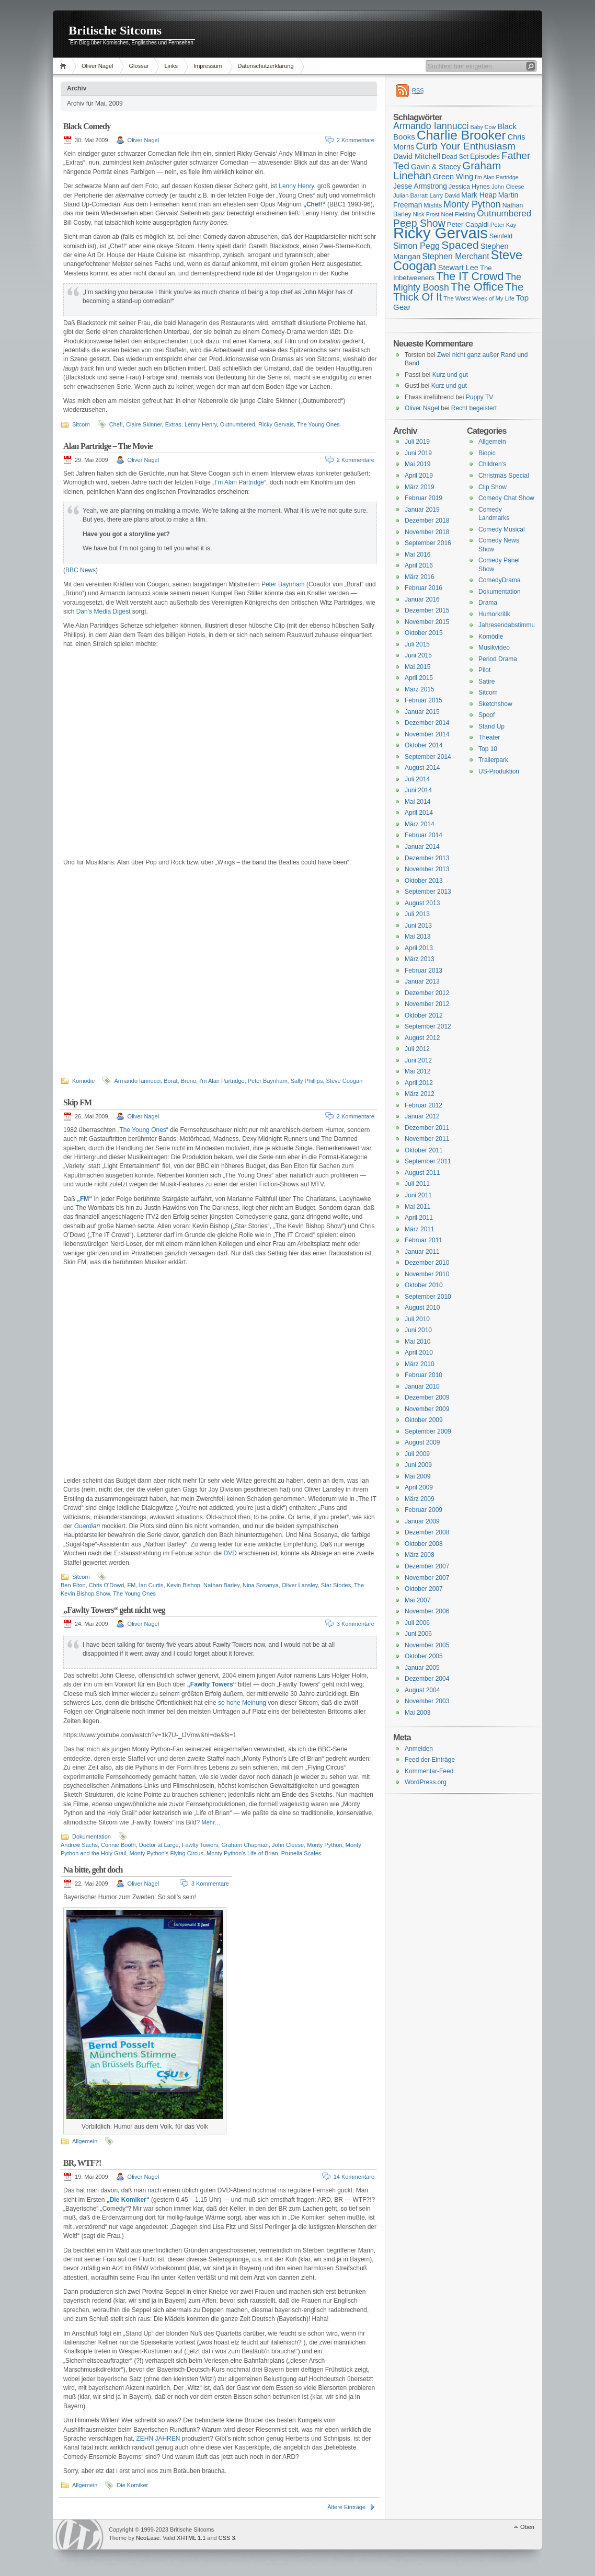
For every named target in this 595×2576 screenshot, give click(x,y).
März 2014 (419, 824)
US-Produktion (498, 771)
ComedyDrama (499, 580)
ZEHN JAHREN (158, 2438)
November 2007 (427, 1577)
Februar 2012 (423, 1105)
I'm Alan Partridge (221, 1081)
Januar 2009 (422, 1521)
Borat (170, 1081)
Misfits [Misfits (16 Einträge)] (433, 205)
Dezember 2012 (427, 993)
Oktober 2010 (424, 1285)
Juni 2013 (418, 925)
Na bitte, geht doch (93, 1869)
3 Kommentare (355, 1624)
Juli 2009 (417, 1454)
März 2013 (419, 959)
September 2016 (428, 543)
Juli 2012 (417, 1049)
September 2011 (428, 1161)
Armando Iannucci (137, 1081)
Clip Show (492, 487)
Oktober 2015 (424, 633)
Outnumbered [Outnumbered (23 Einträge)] (504, 213)
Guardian (87, 1526)
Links (171, 66)
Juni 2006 (418, 1633)
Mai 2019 (417, 464)
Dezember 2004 (427, 1678)
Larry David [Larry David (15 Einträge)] (444, 195)
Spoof (486, 715)
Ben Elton (73, 1585)
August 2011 (422, 1172)
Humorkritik (494, 614)
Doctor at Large (159, 1845)
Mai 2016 (417, 554)
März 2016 (419, 577)
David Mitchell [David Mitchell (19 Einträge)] (416, 156)
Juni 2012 (418, 1060)
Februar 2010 (423, 1375)
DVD (230, 1553)
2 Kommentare (355, 140)
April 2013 (419, 948)
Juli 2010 (417, 1319)
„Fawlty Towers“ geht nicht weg (114, 1609)
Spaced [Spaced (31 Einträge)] (460, 245)
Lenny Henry (296, 186)
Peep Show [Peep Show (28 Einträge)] (419, 223)
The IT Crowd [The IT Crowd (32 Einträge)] (470, 276)
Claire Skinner (144, 424)
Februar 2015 (423, 700)
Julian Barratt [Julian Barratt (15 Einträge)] (410, 195)
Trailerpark (493, 760)
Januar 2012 (422, 1116)
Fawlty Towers (200, 1845)
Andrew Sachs (79, 1845)
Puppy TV (479, 397)
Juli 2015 (417, 644)
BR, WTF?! (82, 2162)
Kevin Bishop (183, 1585)
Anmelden (419, 1748)
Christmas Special (503, 475)
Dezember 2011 (427, 1127)
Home (64, 66)
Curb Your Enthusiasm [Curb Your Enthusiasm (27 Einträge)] (466, 146)
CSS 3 (227, 2538)
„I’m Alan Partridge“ (239, 482)
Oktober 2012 (424, 1015)
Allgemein (84, 2141)
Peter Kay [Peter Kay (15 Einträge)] (503, 225)
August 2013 (422, 903)
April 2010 (419, 1352)
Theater (489, 737)
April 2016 (419, 565)
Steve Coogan (344, 1081)
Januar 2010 (422, 1386)
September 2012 (428, 1026)
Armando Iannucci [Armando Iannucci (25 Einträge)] (431, 126)
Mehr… (211, 1822)
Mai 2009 (417, 1476)
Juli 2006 (417, 1622)
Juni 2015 (418, 655)
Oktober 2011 (424, 1150)
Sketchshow (495, 704)
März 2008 (419, 1554)
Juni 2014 (418, 790)
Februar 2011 (423, 1240)
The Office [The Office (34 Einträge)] (477, 286)
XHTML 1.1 (191, 2538)
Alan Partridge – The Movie (108, 446)
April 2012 (419, 1083)
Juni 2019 (418, 453)
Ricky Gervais (276, 424)
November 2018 (427, 532)
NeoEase (147, 2538)
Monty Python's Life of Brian (242, 1853)
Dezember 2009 (427, 1397)
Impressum (207, 66)
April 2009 (419, 1487)
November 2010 (427, 1274)
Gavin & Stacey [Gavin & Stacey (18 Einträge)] (436, 167)
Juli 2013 (417, 914)
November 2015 (427, 622)
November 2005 (427, 1645)
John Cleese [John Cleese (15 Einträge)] (507, 186)
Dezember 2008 (427, 1532)
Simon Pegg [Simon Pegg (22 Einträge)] (416, 245)
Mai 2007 (417, 1600)
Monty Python (324, 1845)
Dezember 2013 (427, 858)
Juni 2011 (418, 1195)
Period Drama (497, 659)
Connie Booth (118, 1845)
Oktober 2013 (424, 880)
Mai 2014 (417, 801)
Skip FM (77, 1102)
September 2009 (428, 1431)
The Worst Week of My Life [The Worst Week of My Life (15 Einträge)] (478, 298)
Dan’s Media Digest (103, 611)
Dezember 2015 (427, 610)
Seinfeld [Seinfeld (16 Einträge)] (500, 236)
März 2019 (419, 487)
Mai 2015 (417, 667)
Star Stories (336, 1585)
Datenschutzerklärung (266, 66)
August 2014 (422, 767)
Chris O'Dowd (106, 1585)
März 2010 (419, 1364)
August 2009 (422, 1442)
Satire (486, 681)
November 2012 (427, 1004)
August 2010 (422, 1307)
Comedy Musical (501, 529)
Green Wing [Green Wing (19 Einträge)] (453, 176)
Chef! (116, 424)
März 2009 (419, 1499)
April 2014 (419, 812)
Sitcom (81, 424)
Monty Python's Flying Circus (166, 1853)
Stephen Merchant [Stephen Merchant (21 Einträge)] (455, 256)
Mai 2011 (417, 1206)
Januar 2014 (422, 846)
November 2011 (427, 1138)
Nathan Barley (221, 1585)
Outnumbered (237, 424)
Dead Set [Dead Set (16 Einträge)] (455, 156)
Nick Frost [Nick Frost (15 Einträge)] (426, 214)
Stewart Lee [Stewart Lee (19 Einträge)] (458, 267)
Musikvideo (494, 647)
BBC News (80, 570)
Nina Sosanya (261, 1585)
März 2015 (419, 689)
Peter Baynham (283, 584)
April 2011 (419, 1217)
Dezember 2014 (427, 722)
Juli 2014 (417, 779)
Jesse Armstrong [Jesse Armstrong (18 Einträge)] (420, 186)
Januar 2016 (422, 599)
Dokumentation (91, 1836)
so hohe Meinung (242, 1702)
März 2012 (419, 1094)
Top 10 (487, 749)
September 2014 (428, 756)
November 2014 (427, 734)
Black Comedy (86, 126)
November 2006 (427, 1611)
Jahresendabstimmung (510, 625)
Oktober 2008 (424, 1543)
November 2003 (427, 1701)
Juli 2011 (417, 1183)
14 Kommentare (354, 2177)
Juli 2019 (417, 441)
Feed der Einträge (430, 1759)
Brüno (188, 1081)
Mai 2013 (417, 936)
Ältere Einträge (346, 2507)
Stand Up (491, 726)
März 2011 (419, 1229)
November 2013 (427, 869)
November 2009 (427, 1409)
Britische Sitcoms (115, 30)
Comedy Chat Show (506, 498)
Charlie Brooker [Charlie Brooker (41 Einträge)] (461, 135)
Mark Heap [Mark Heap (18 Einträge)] (479, 195)
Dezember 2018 (427, 520)
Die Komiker (132, 2485)
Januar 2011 (422, 1251)
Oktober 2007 (424, 1588)
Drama (487, 602)
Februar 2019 (423, 498)
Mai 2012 (417, 1071)
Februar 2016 (423, 588)
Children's (492, 464)
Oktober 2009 (424, 1420)
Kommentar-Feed (429, 1771)
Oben (527, 2527)
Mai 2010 (417, 1341)
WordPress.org (426, 1782)
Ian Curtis (151, 1585)
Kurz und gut (450, 374)
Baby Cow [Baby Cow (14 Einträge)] (483, 127)
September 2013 (428, 891)
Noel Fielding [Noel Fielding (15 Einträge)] (458, 214)
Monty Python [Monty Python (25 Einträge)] (472, 204)
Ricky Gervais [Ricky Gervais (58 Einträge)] (440, 232)
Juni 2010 (418, 1330)
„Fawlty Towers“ (211, 1684)
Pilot (484, 670)
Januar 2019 (422, 509)
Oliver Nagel (97, 66)
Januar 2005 (422, 1667)
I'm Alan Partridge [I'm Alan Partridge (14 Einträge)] (497, 177)
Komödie (83, 1081)
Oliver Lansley (300, 1585)
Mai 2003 (417, 1712)
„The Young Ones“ (142, 1130)
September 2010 (428, 1296)
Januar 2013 (422, 981)
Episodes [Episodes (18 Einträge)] (485, 156)
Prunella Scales (301, 1853)
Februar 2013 (423, 970)
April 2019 (419, 475)
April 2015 (419, 677)
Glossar (139, 66)
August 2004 (422, 1690)
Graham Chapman (245, 1845)
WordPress (79, 2534)
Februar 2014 (423, 835)
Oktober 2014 (424, 745)
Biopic (487, 453)
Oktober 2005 (424, 1656)
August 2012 (422, 1038)
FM (131, 1585)
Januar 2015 (422, 711)
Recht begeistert (474, 408)
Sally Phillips (307, 1081)
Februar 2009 (423, 1510)
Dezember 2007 (427, 1566)
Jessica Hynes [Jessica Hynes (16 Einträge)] (469, 186)
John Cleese (288, 1845)
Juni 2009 (418, 1465)
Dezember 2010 (427, 1262)
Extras (173, 424)
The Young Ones (318, 424)
